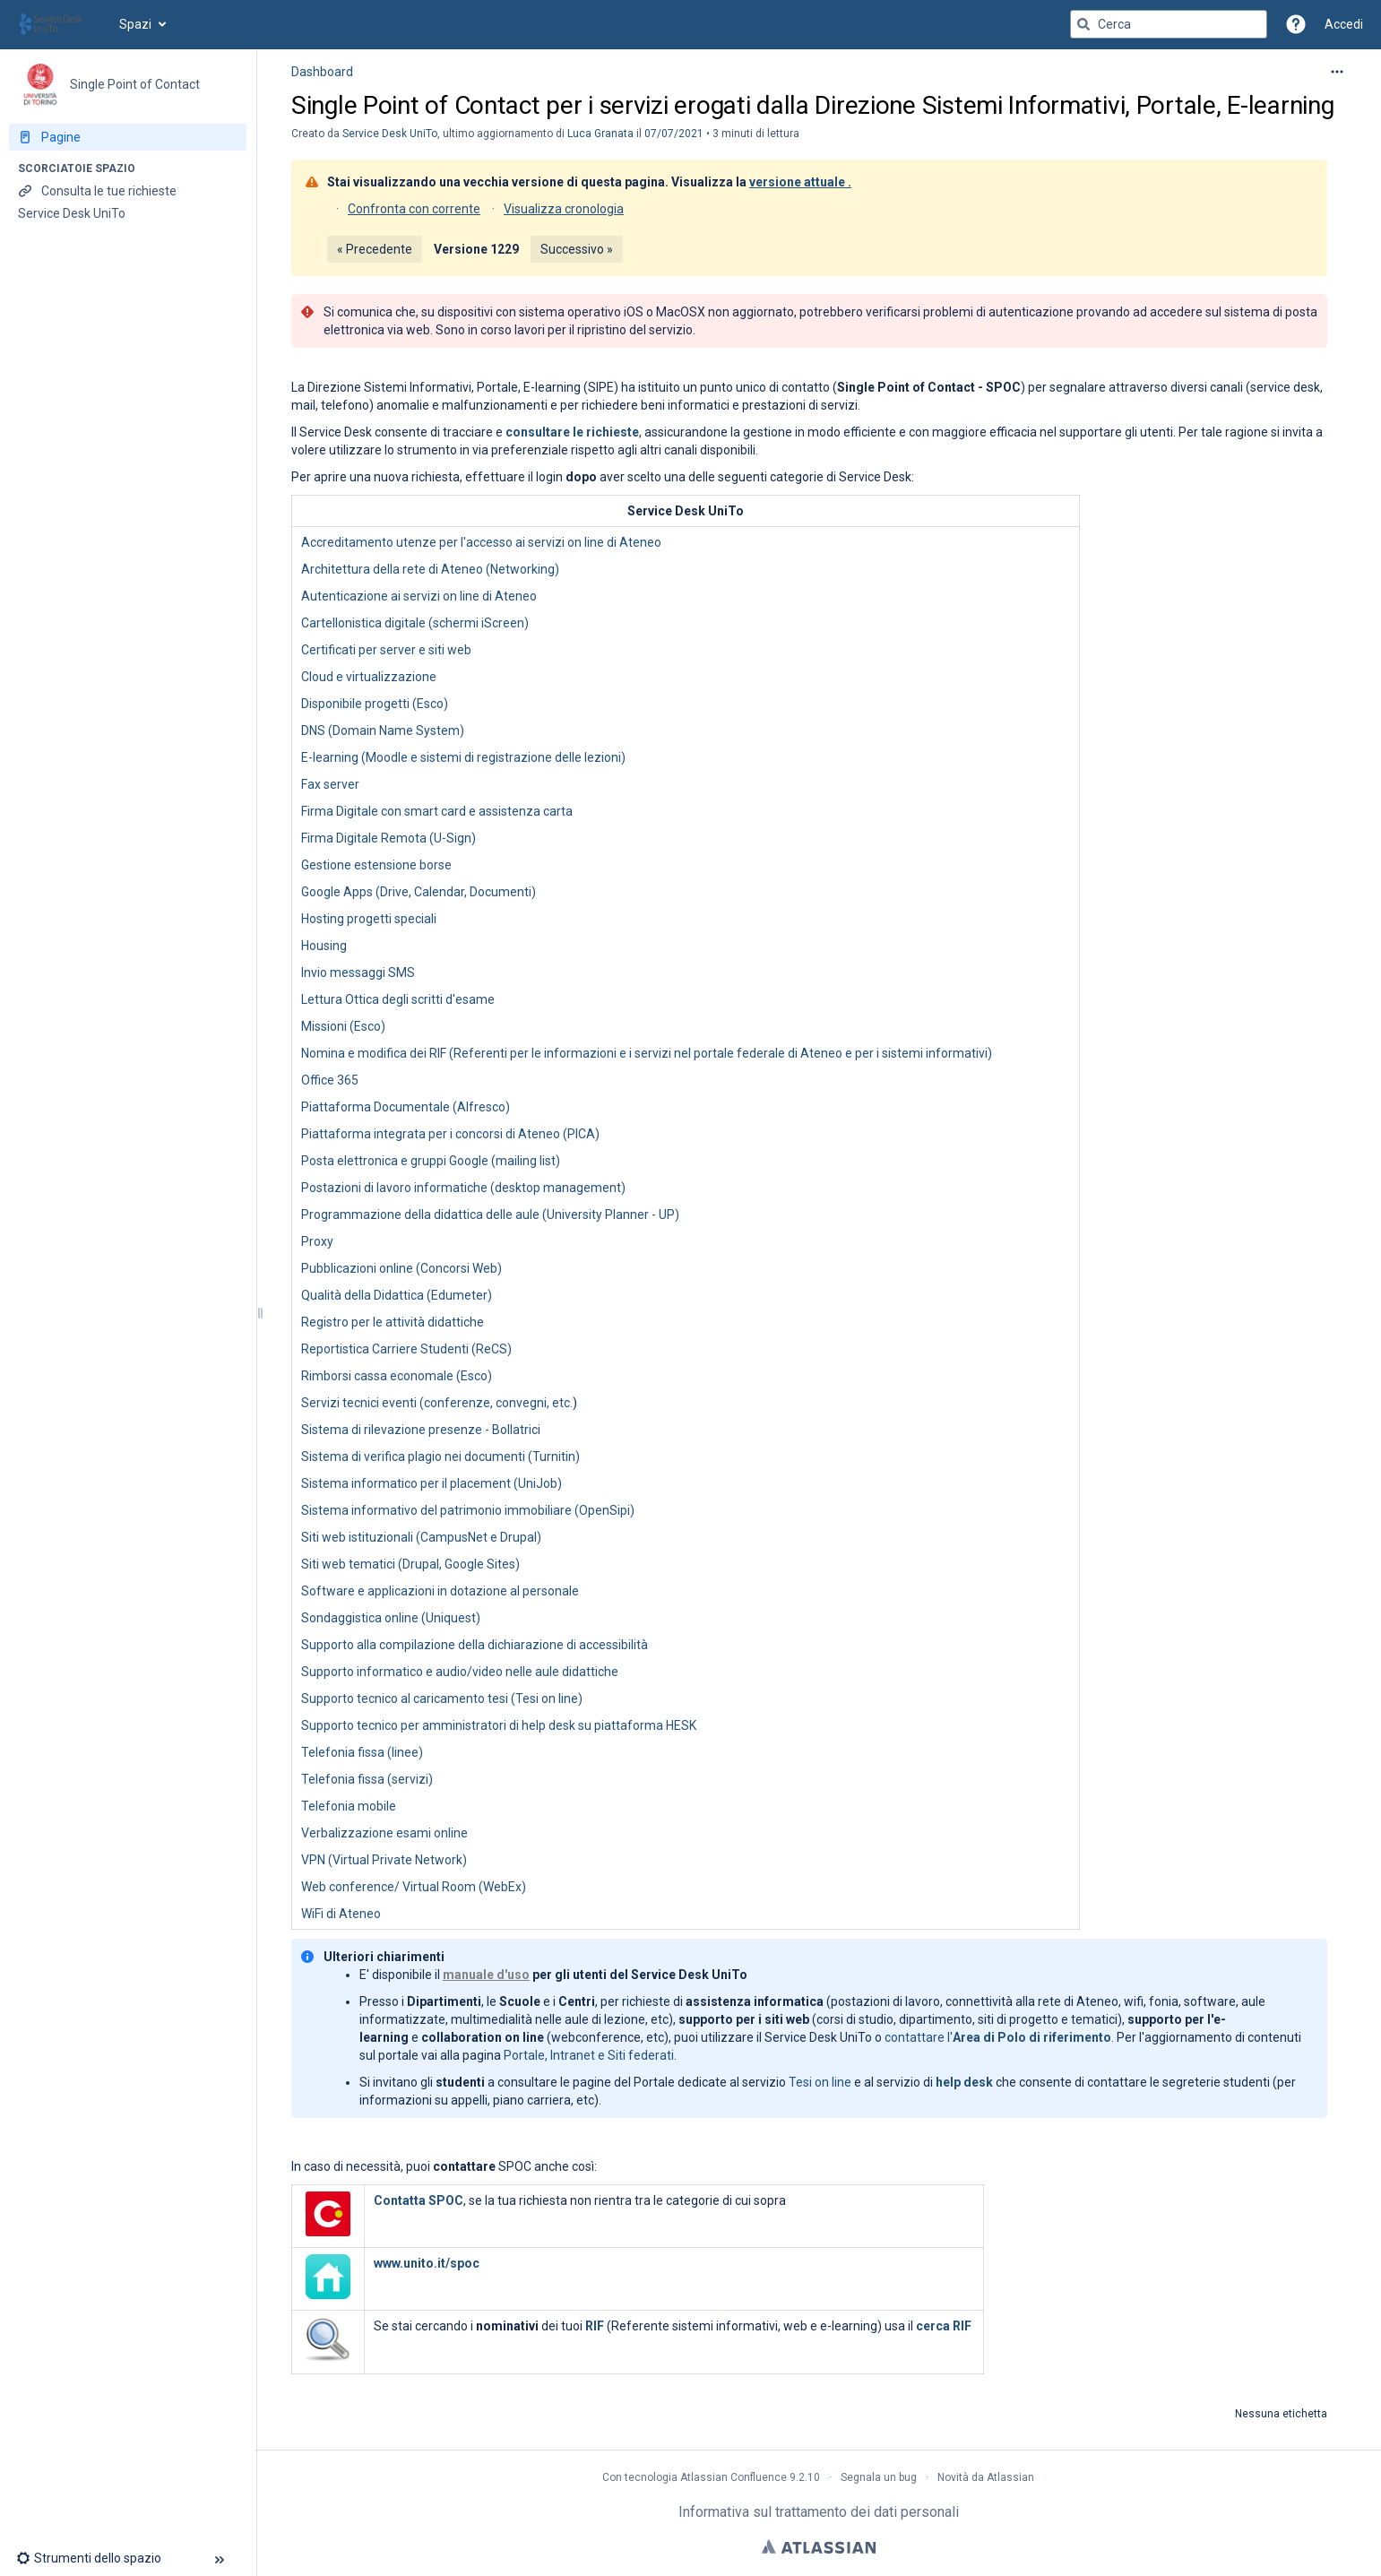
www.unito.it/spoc (426, 2263)
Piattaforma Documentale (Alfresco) (405, 1107)
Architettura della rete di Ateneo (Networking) (430, 569)
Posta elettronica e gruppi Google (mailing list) (430, 1161)
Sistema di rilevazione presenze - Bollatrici (420, 1429)
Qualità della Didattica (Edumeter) (396, 1295)
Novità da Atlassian (985, 2477)
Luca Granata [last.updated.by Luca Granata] (600, 133)
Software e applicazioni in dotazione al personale (440, 1591)
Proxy (317, 1241)
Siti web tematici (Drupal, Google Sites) (410, 1564)
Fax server (330, 784)
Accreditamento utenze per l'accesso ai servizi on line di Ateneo (481, 542)
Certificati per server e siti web (386, 650)
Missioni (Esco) (343, 1026)
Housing (324, 945)
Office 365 (329, 1080)
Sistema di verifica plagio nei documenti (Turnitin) (440, 1456)
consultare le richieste (572, 432)
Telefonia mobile (348, 1806)
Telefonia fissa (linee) (362, 1752)
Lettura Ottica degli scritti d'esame (398, 999)
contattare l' (998, 2037)
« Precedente (374, 249)
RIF (594, 2326)
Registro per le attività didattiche (392, 1322)
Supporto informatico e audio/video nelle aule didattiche (459, 1671)
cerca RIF (943, 2326)
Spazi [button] (135, 24)
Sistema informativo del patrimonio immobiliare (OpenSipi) (467, 1510)
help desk (964, 2082)
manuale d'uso (486, 1974)
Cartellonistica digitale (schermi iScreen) (415, 623)
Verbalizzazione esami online (384, 1833)
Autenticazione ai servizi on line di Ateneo (419, 596)
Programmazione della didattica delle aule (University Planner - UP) (490, 1214)
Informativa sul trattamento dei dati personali (818, 2511)
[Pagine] (127, 137)
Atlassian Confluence (733, 2477)
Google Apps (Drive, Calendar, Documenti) (418, 892)
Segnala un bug (879, 2477)
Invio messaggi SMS (358, 972)
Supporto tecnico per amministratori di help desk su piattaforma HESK (498, 1725)
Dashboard (322, 72)
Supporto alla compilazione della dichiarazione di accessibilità (474, 1645)
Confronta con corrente (414, 209)
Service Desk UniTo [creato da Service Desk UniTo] (389, 133)
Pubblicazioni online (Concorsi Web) (401, 1268)
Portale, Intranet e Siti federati (589, 2055)
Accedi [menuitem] (1344, 24)
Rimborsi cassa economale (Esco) (396, 1376)
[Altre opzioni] (1337, 71)
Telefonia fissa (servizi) (367, 1779)
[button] (1296, 24)
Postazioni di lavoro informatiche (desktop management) (463, 1187)
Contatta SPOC (418, 2200)
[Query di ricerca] (1168, 24)
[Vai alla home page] (59, 24)
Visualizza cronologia (564, 209)
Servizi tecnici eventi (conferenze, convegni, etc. (437, 1403)
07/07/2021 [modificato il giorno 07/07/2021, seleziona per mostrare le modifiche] (673, 133)
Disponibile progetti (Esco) (374, 703)
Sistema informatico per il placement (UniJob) (431, 1483)
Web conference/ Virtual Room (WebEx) (413, 1887)
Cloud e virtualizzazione (368, 677)
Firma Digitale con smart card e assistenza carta (437, 811)
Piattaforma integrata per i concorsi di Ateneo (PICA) (450, 1134)
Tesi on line (820, 2082)
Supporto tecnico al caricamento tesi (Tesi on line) (442, 1698)
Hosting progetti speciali (368, 919)
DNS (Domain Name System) (382, 730)
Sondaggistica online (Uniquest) (390, 1618)
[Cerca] (1083, 24)
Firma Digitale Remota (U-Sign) (388, 838)
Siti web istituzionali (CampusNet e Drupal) (421, 1537)
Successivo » (576, 249)
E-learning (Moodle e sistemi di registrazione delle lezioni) (463, 757)
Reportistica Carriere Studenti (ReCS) (406, 1349)
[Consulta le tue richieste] (127, 190)
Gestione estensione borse (376, 865)
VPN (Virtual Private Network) (384, 1860)
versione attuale (797, 182)
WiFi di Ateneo (341, 1913)
